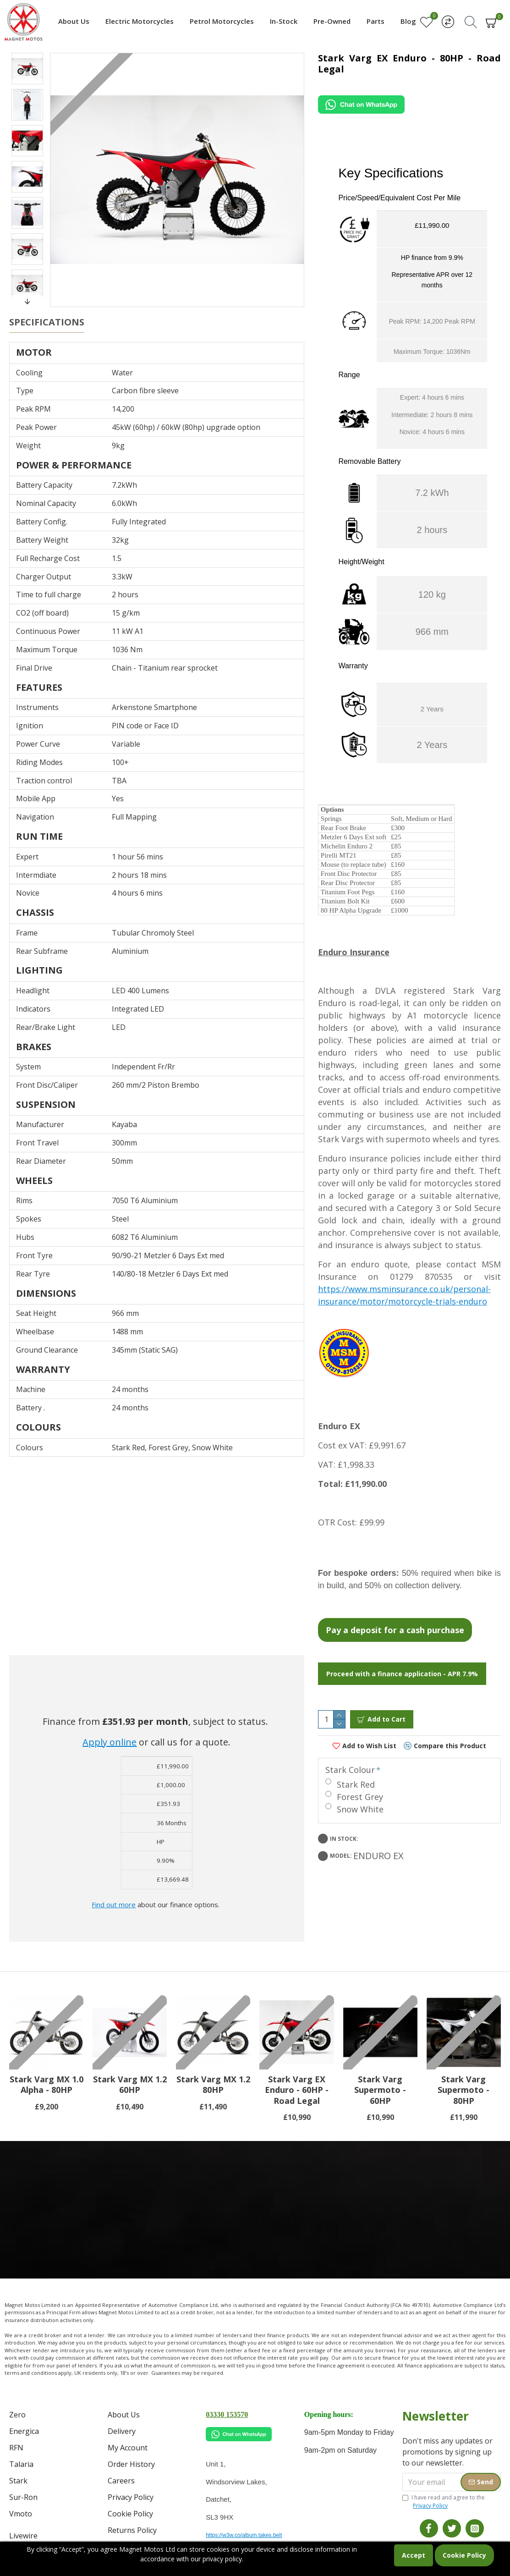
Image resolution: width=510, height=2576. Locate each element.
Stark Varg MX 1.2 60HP (130, 2084)
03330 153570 (227, 2414)
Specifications (46, 322)
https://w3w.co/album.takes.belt (244, 2535)
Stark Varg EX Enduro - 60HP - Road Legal (297, 2090)
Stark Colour (352, 1747)
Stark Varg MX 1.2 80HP (213, 2084)
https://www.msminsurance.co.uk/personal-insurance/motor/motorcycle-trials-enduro (404, 1283)
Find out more (114, 1881)
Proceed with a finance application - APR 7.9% (402, 1662)
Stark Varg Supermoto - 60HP (380, 2090)
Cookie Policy (464, 2555)
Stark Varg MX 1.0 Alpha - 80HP (46, 2084)
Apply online (109, 1719)
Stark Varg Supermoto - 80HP (463, 2090)
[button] (27, 301)
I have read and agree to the (443, 2501)
